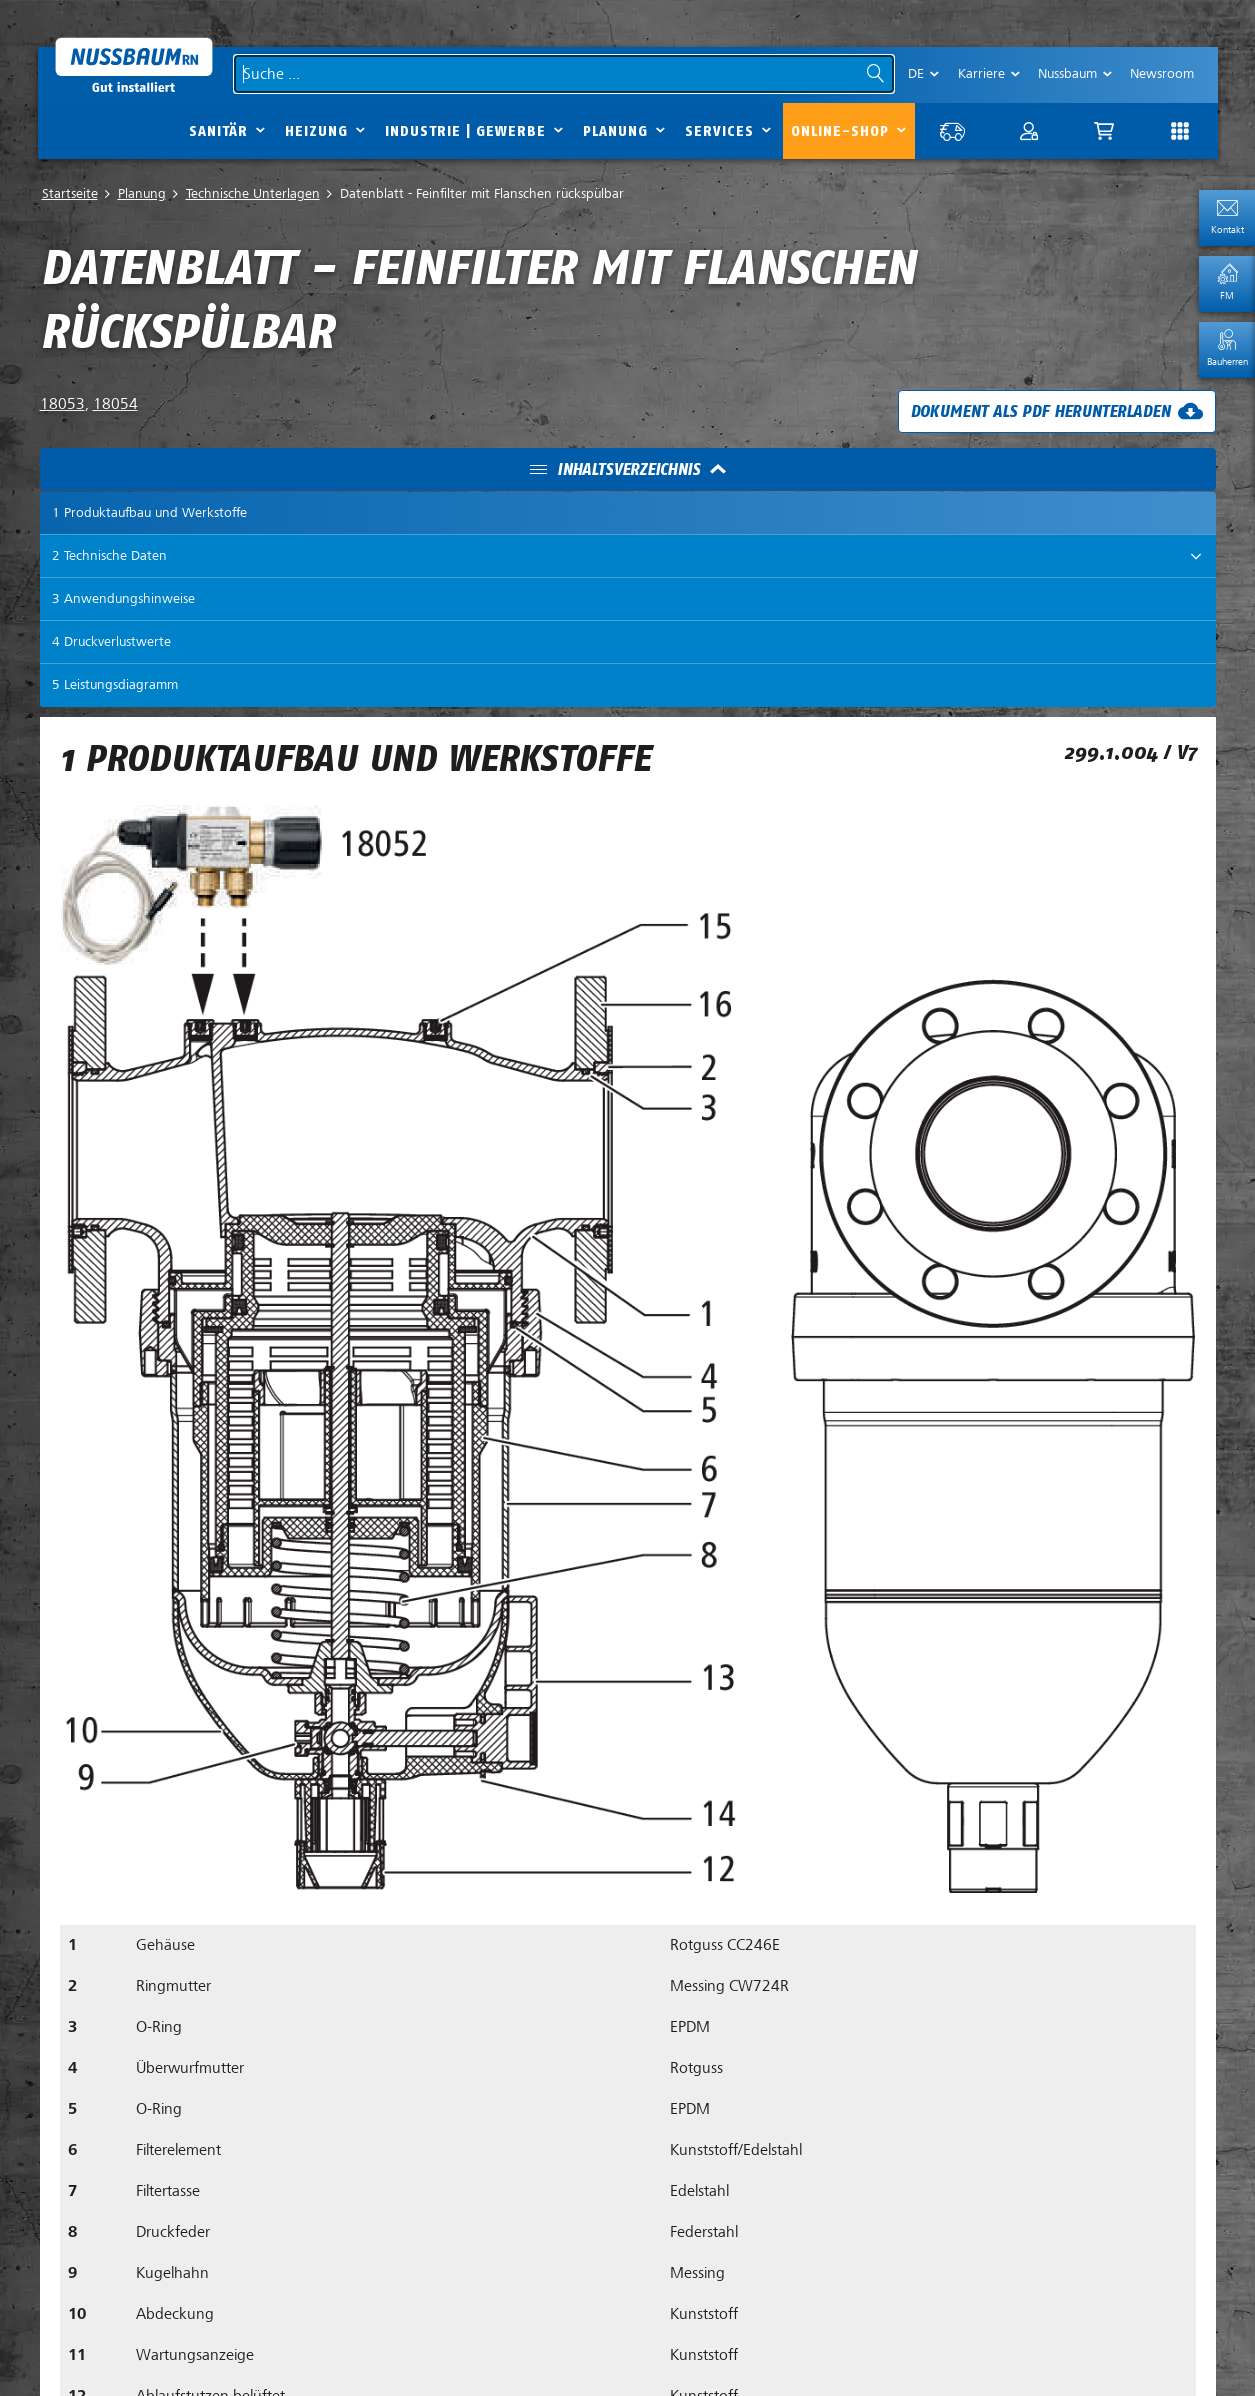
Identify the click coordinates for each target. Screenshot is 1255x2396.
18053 (62, 404)
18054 (115, 404)
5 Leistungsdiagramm (115, 684)
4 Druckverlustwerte (111, 641)
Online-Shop (840, 131)
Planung (615, 131)
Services (719, 131)
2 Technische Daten (109, 555)
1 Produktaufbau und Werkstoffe (149, 512)
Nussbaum (1067, 73)
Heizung (316, 131)
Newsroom (1162, 73)
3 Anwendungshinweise (123, 598)
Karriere (981, 73)
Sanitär (218, 131)
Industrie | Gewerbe (465, 131)
